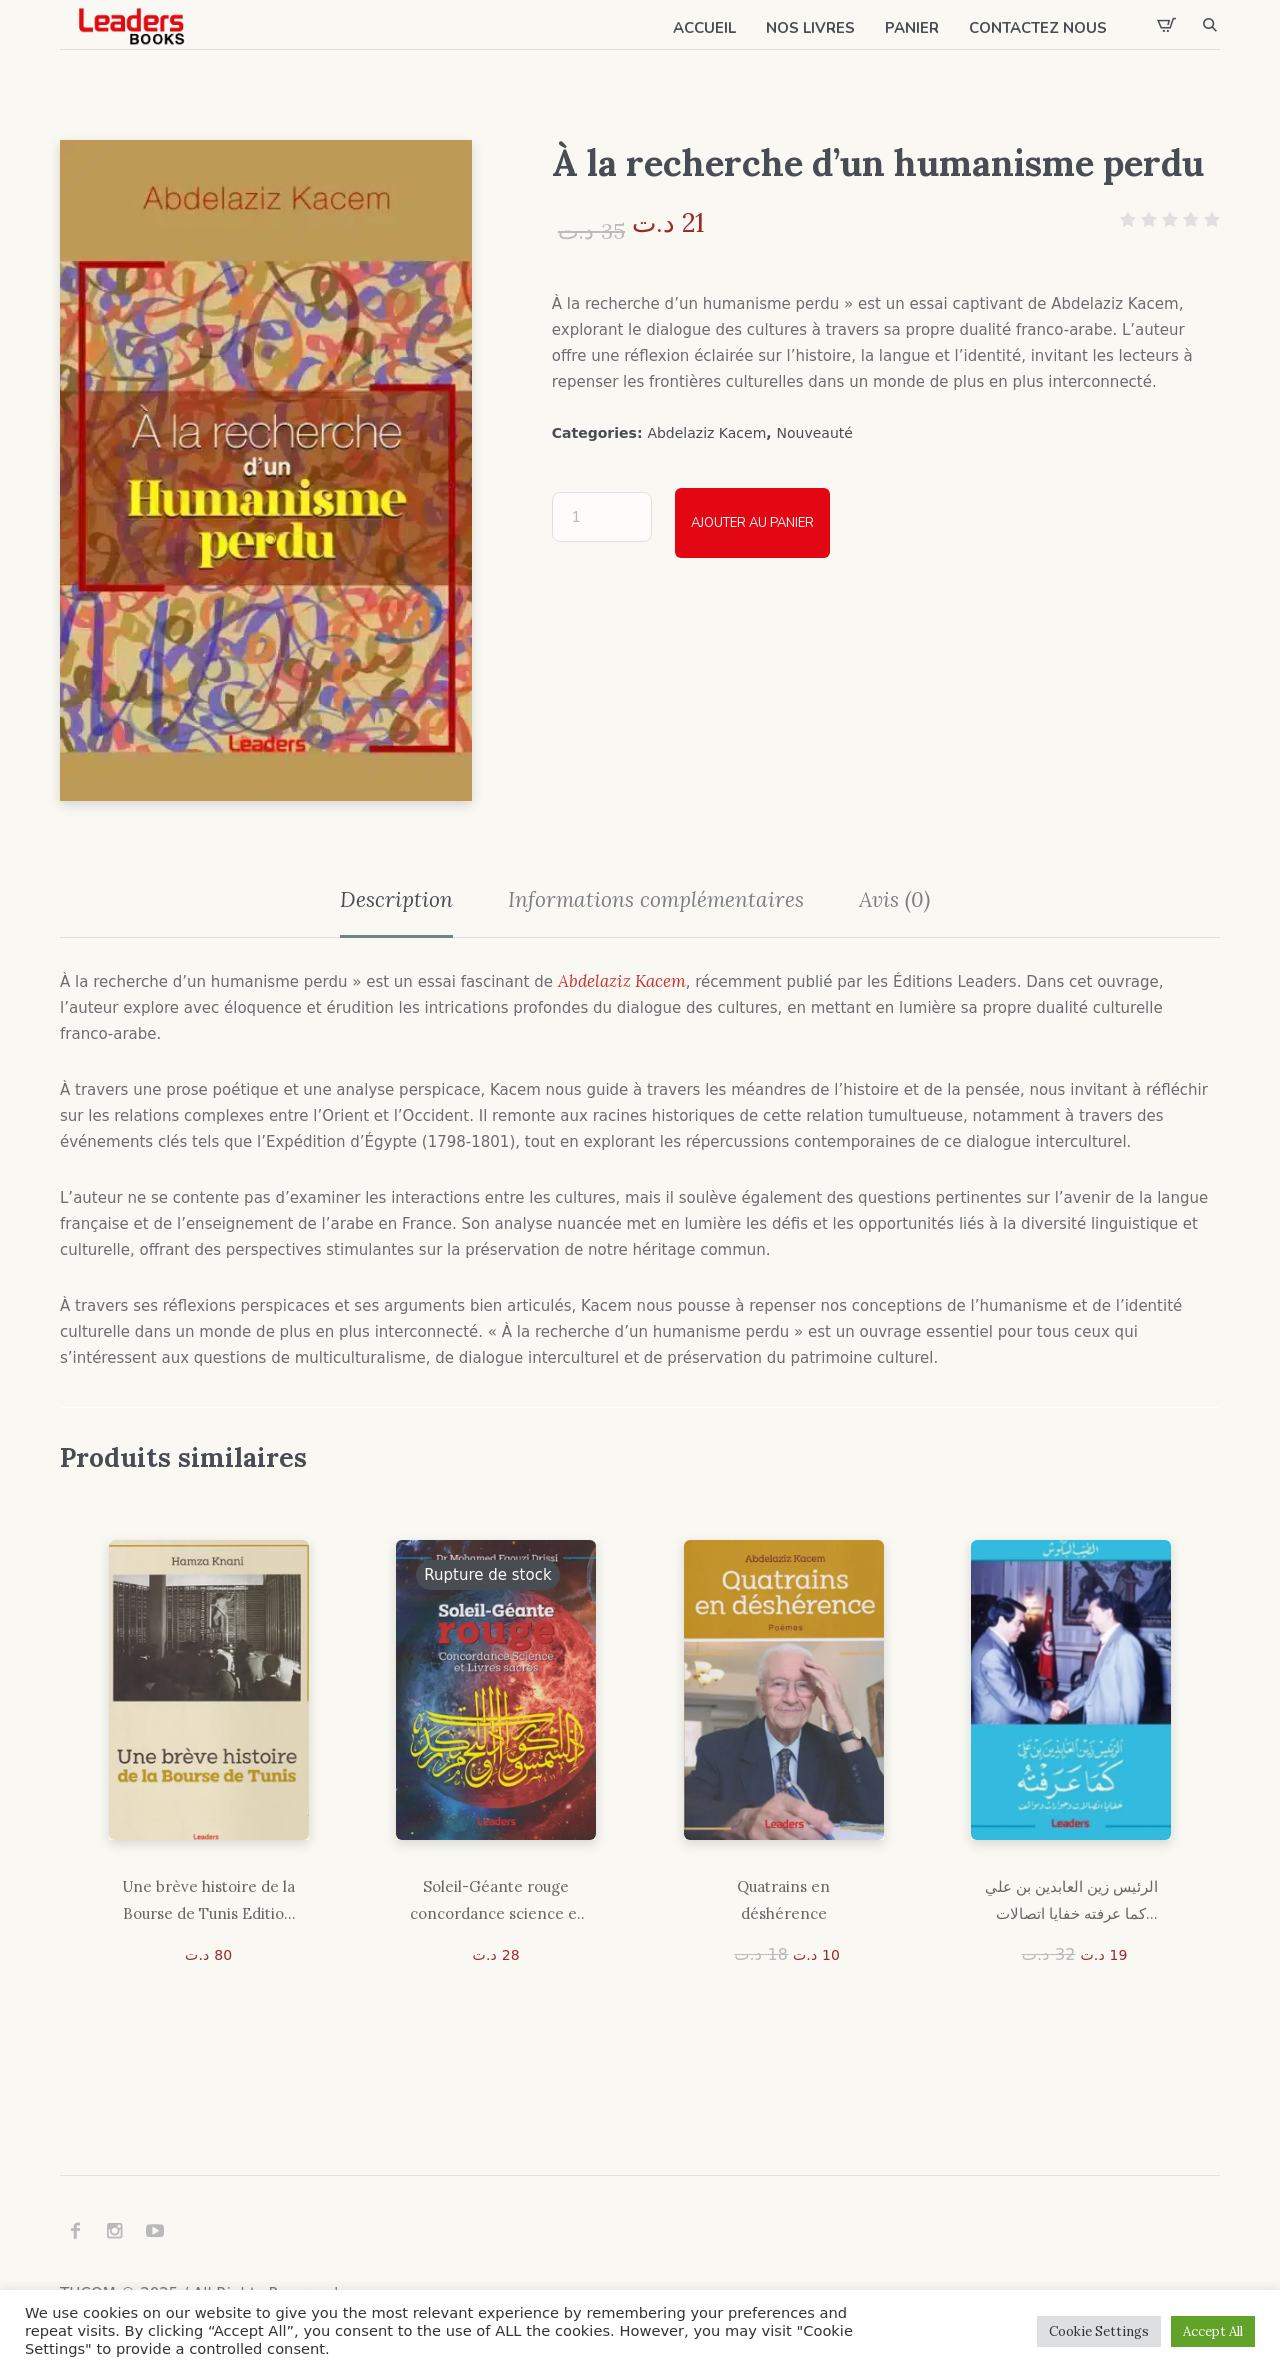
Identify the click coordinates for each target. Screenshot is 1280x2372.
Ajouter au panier (752, 523)
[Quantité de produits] (602, 517)
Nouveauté (815, 433)
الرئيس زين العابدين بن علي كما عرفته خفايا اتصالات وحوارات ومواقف (1071, 1902)
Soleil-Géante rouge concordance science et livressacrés (496, 1902)
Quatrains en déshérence (783, 1900)
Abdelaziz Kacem (706, 433)
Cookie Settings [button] (1099, 2331)
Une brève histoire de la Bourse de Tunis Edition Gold (208, 1902)
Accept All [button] (1213, 2331)
